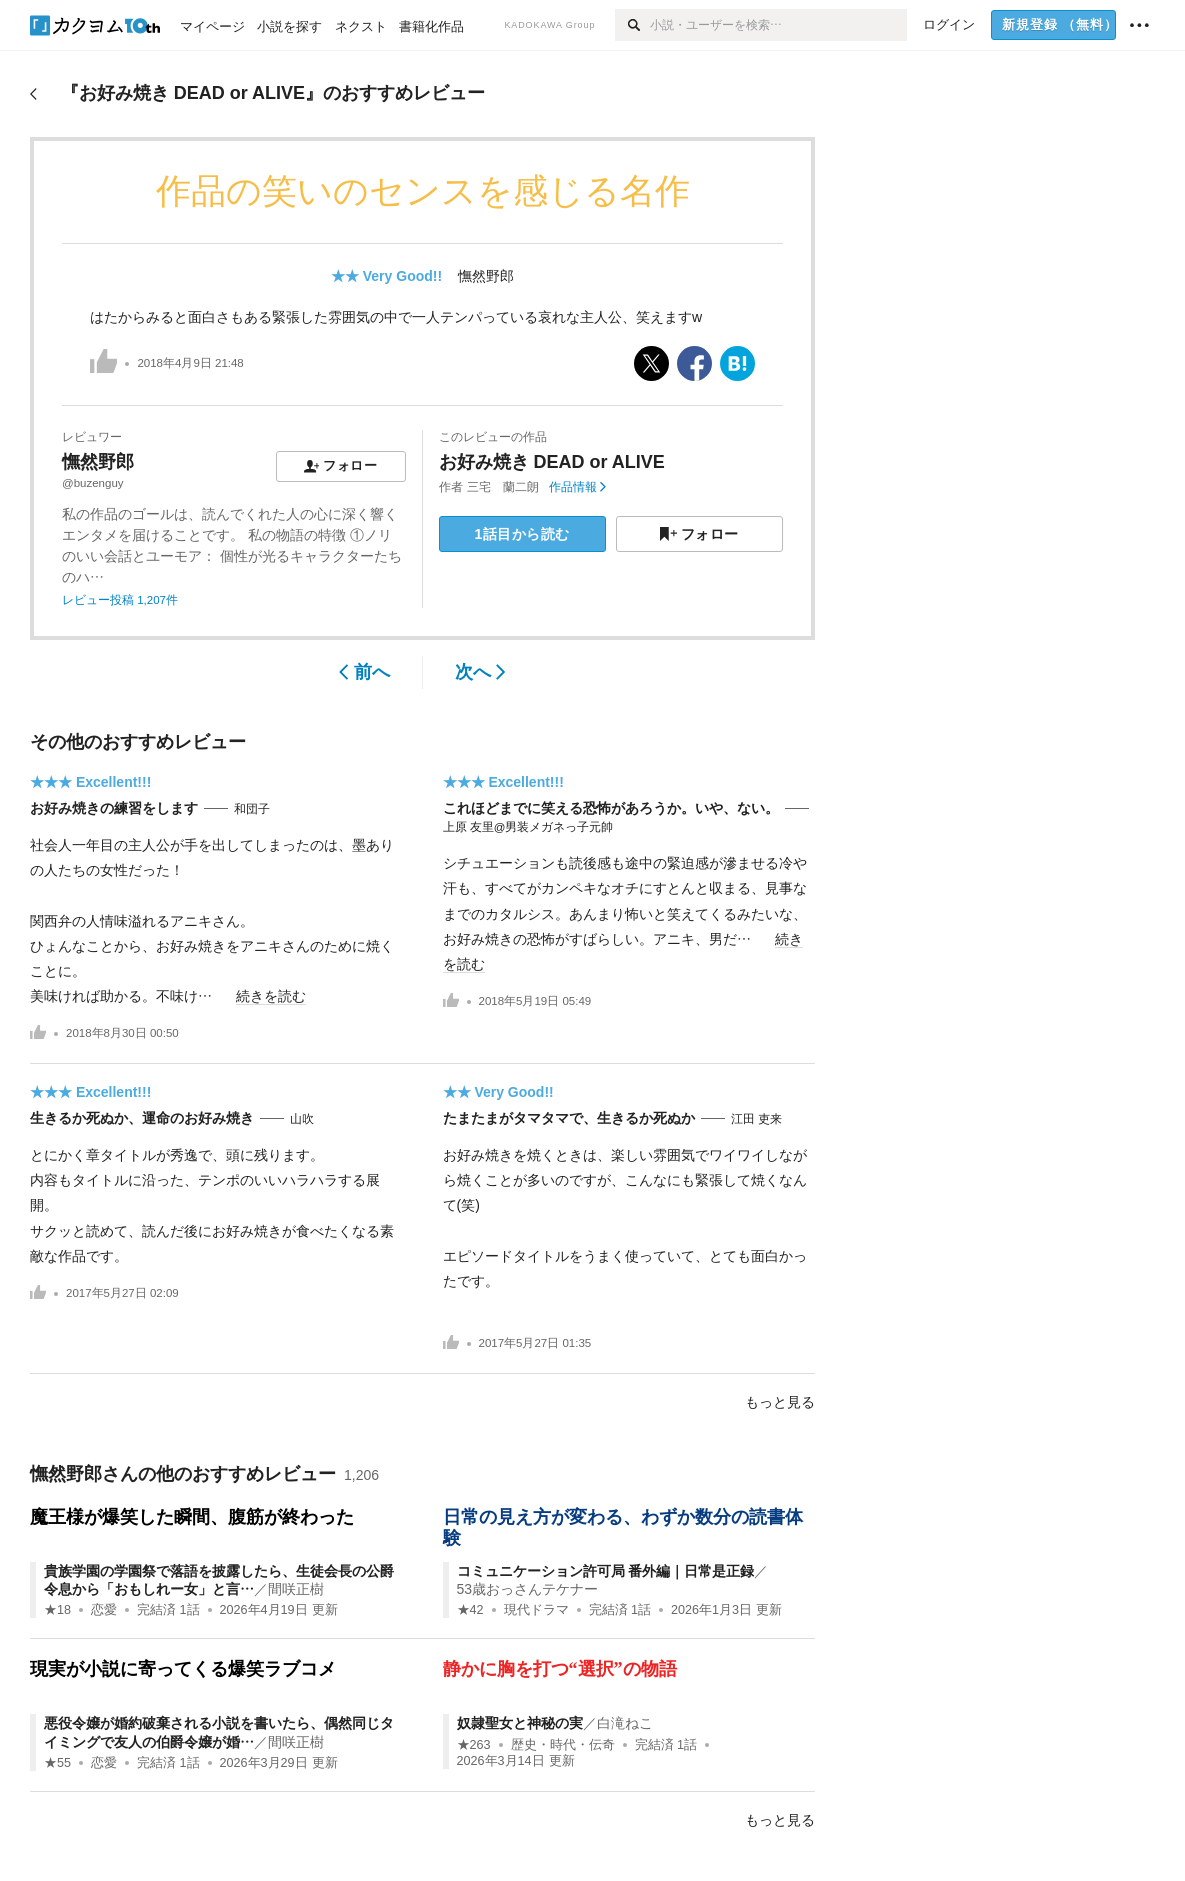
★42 (470, 1610)
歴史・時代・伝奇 (563, 1745)
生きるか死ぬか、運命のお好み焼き (142, 1118)
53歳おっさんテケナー (528, 1589)
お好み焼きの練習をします (114, 808)
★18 (57, 1610)
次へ (480, 672)
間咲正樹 (296, 1589)
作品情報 (577, 487)
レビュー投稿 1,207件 (120, 600)
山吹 (302, 1119)
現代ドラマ (536, 1610)
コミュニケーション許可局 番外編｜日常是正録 (606, 1571)
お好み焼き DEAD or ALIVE (552, 462)
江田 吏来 (756, 1119)
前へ (364, 672)
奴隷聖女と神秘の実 (520, 1723)
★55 (57, 1763)
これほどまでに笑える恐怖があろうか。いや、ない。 (611, 808)
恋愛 (104, 1610)
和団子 (252, 809)
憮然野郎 (486, 276)
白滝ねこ (625, 1723)
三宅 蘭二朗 (503, 487)
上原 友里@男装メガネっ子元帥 (528, 827)
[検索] (632, 25)
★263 (474, 1745)
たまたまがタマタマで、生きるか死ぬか (569, 1118)
